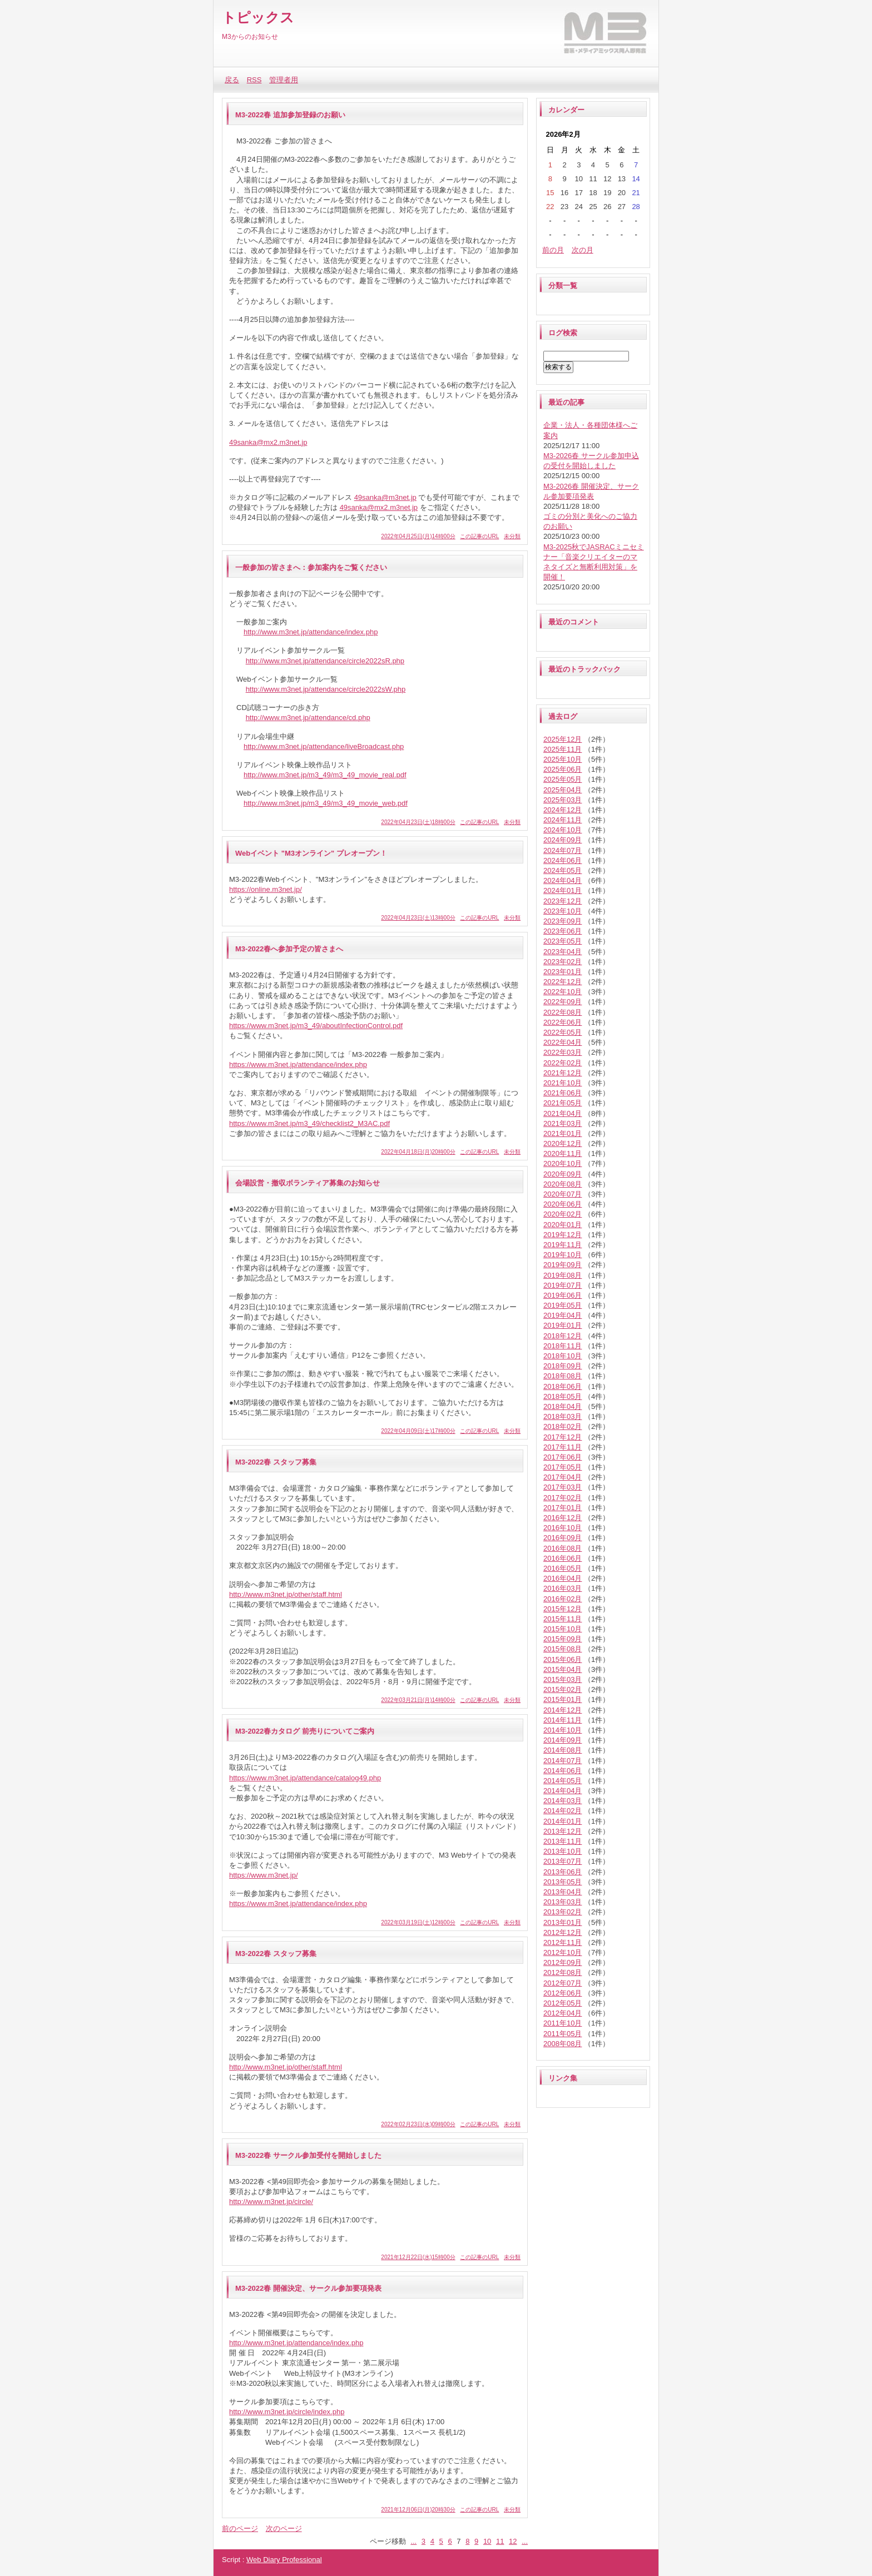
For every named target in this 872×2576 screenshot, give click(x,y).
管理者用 (283, 80)
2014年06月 (562, 1770)
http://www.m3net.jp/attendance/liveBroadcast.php (324, 746)
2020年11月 (562, 1153)
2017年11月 (562, 1447)
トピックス (258, 17)
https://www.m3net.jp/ (263, 1875)
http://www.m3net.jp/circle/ (271, 2201)
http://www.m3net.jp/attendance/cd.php (308, 717)
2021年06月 (562, 1093)
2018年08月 (562, 1376)
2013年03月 (562, 1902)
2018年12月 (562, 1336)
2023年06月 (562, 931)
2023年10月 (562, 911)
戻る (232, 80)
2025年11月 (562, 749)
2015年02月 (562, 1689)
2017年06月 (562, 1457)
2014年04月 (562, 1790)
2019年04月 (562, 1315)
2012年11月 (562, 1942)
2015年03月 (562, 1679)
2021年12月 (562, 1073)
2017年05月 (562, 1467)
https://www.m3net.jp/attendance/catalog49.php (305, 1778)
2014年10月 (562, 1730)
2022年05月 (562, 1032)
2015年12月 (562, 1609)
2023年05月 (562, 941)
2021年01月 (562, 1133)
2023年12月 (562, 901)
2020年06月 (562, 1204)
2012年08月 (562, 1972)
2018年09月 (562, 1366)
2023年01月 (562, 971)
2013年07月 (562, 1861)
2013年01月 (562, 1922)
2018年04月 (562, 1406)
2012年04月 (562, 2013)
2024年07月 (562, 850)
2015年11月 (562, 1619)
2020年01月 (562, 1224)
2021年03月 (562, 1123)
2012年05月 (562, 2003)
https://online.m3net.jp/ (265, 889)
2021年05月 (562, 1103)
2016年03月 (562, 1588)
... (413, 2541)
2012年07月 (562, 1983)
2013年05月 (562, 1882)
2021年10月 (562, 1083)
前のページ (240, 2528)
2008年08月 (562, 2043)
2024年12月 (562, 810)
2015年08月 (562, 1649)
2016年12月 (562, 1517)
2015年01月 (562, 1699)
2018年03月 (562, 1416)
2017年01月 (562, 1507)
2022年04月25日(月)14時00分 (418, 536)
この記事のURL (479, 536)
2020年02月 (562, 1214)
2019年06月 (562, 1295)
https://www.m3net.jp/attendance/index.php (298, 1064)
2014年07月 (562, 1760)
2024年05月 (562, 870)
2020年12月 (562, 1143)
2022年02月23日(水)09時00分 (418, 2124)
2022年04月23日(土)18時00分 (418, 822)
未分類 (512, 536)
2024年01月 (562, 890)
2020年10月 (562, 1163)
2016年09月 (562, 1537)
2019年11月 (562, 1244)
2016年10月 (562, 1527)
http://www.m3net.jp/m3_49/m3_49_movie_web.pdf (326, 803)
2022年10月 (562, 991)
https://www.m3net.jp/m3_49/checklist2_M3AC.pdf (309, 1123)
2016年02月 (562, 1599)
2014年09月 (562, 1740)
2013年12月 (562, 1831)
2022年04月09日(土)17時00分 (418, 1431)
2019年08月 (562, 1275)
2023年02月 (562, 961)
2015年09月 (562, 1639)
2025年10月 (562, 759)
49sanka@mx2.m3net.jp (268, 442)
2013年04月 (562, 1892)
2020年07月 (562, 1194)
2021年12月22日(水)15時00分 (418, 2257)
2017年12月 (562, 1437)
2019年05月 (562, 1305)
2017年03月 (562, 1487)
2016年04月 (562, 1578)
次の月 (582, 250)
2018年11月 (562, 1346)
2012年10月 (562, 1952)
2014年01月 (562, 1821)
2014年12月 (562, 1710)
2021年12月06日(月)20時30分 (418, 2509)
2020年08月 (562, 1184)
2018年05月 (562, 1396)
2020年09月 (562, 1174)
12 (513, 2541)
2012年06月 (562, 1993)
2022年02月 (562, 1063)
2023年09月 (562, 921)
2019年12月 (562, 1234)
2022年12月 (562, 981)
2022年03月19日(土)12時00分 (418, 1922)
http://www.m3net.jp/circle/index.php (286, 2412)
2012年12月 (562, 1932)
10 (487, 2541)
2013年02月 (562, 1912)
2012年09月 (562, 1962)
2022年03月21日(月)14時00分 (418, 1700)
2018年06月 (562, 1386)
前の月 (553, 250)
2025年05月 (562, 779)
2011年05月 (562, 2033)
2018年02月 (562, 1426)
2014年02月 (562, 1810)
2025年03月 (562, 800)
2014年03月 (562, 1800)
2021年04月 (562, 1113)
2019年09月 (562, 1264)
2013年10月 (562, 1851)
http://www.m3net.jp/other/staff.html (285, 1594)
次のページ (284, 2528)
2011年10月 (562, 2023)
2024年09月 (562, 840)
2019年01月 (562, 1325)
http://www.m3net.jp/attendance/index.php (311, 632)
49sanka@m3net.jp (385, 497)
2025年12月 (562, 739)
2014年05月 (562, 1780)
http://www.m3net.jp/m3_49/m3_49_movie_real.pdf (325, 775)
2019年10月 (562, 1254)
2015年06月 (562, 1659)
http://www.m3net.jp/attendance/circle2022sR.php (325, 661)
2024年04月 (562, 880)
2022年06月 (562, 1022)
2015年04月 (562, 1669)
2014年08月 (562, 1750)
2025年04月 (562, 790)
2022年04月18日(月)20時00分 (418, 1152)
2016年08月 (562, 1548)
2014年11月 (562, 1720)
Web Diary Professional (284, 2559)
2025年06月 (562, 769)
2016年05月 (562, 1568)
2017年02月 (562, 1497)
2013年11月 (562, 1841)
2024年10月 (562, 830)
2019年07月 (562, 1285)
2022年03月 (562, 1052)
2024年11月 (562, 820)
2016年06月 (562, 1558)
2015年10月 (562, 1629)
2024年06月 (562, 860)
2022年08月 (562, 1012)
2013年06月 (562, 1872)
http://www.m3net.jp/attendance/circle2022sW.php (326, 689)
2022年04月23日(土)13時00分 (418, 918)
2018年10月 (562, 1356)
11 (500, 2541)
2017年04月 (562, 1477)
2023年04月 (562, 951)
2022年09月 (562, 1001)
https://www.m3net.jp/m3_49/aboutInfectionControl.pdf (316, 1025)
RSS (254, 80)
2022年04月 (562, 1042)
